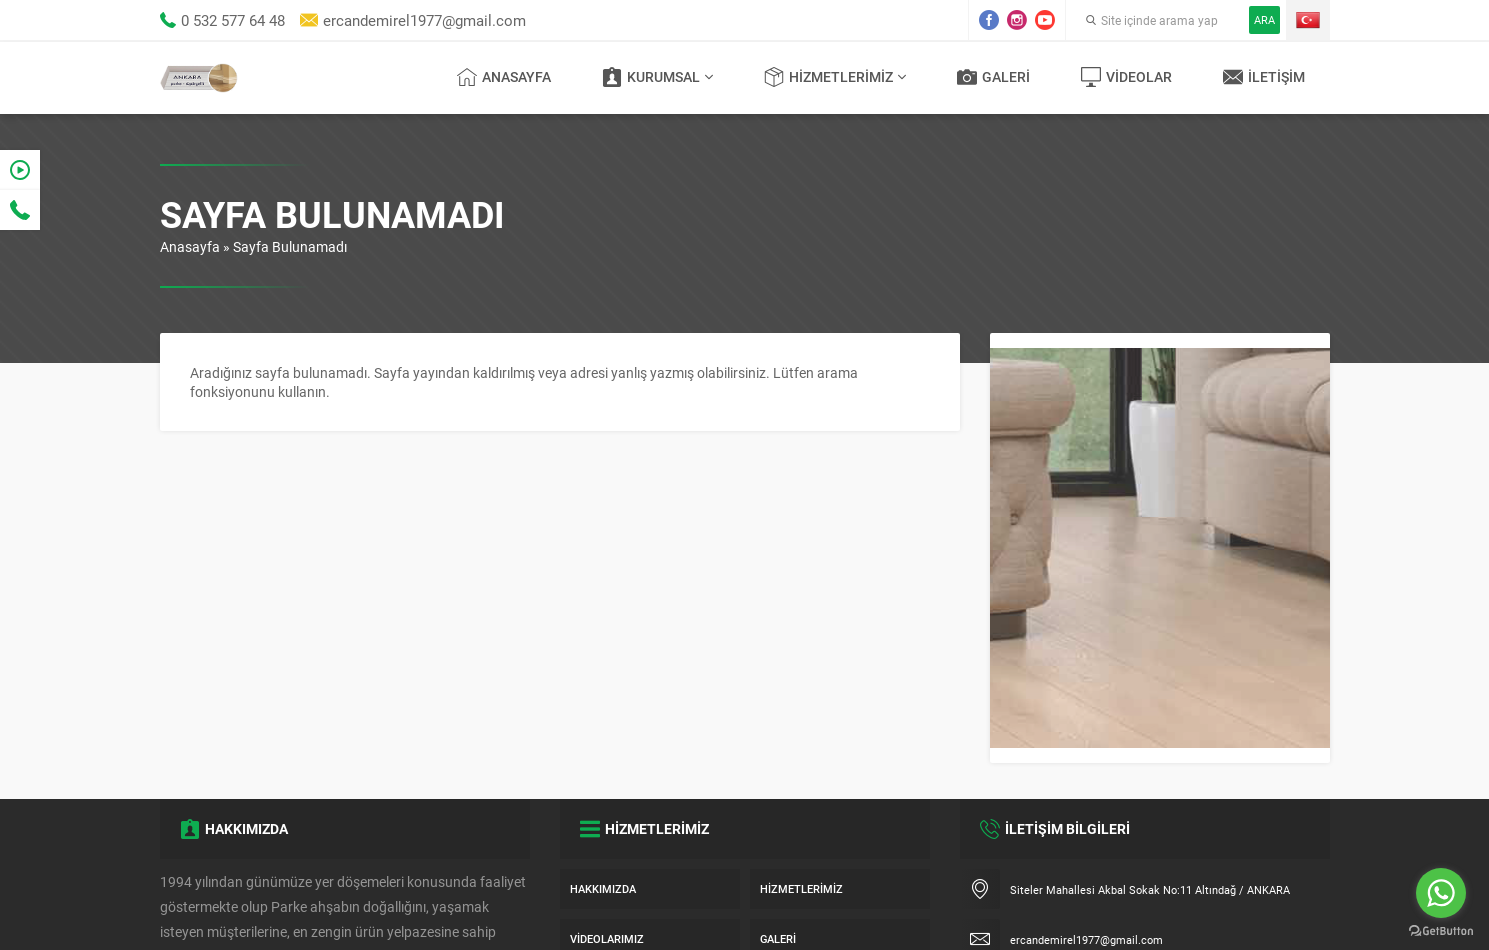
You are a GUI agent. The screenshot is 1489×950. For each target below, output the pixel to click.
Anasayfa (190, 246)
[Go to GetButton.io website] (1441, 930)
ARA (1264, 19)
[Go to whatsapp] (1441, 893)
